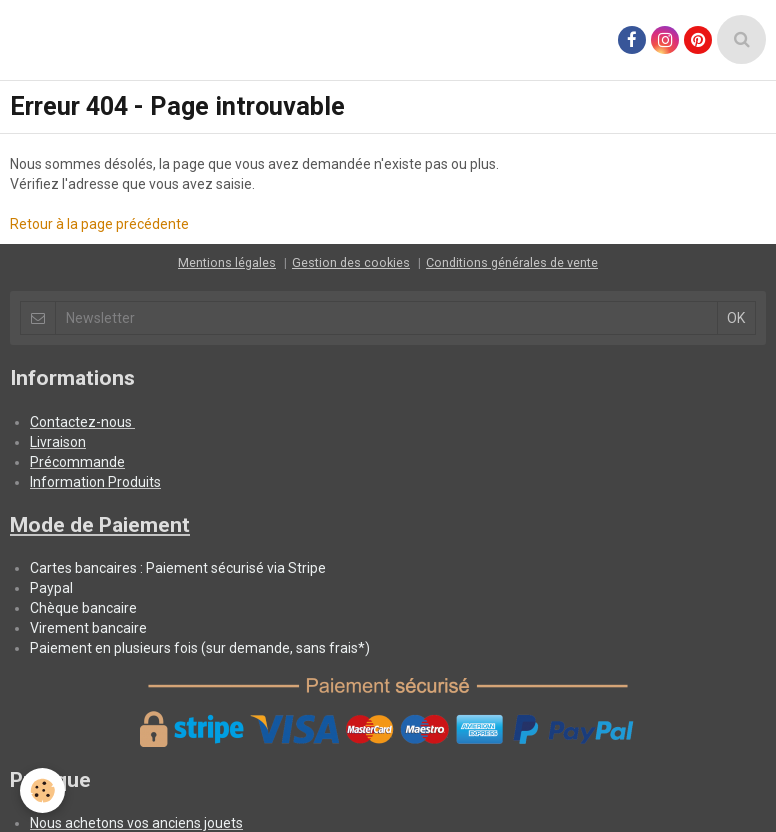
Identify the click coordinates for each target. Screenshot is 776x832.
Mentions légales (227, 262)
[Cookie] (42, 790)
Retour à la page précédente (99, 224)
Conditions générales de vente (512, 262)
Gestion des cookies (351, 262)
